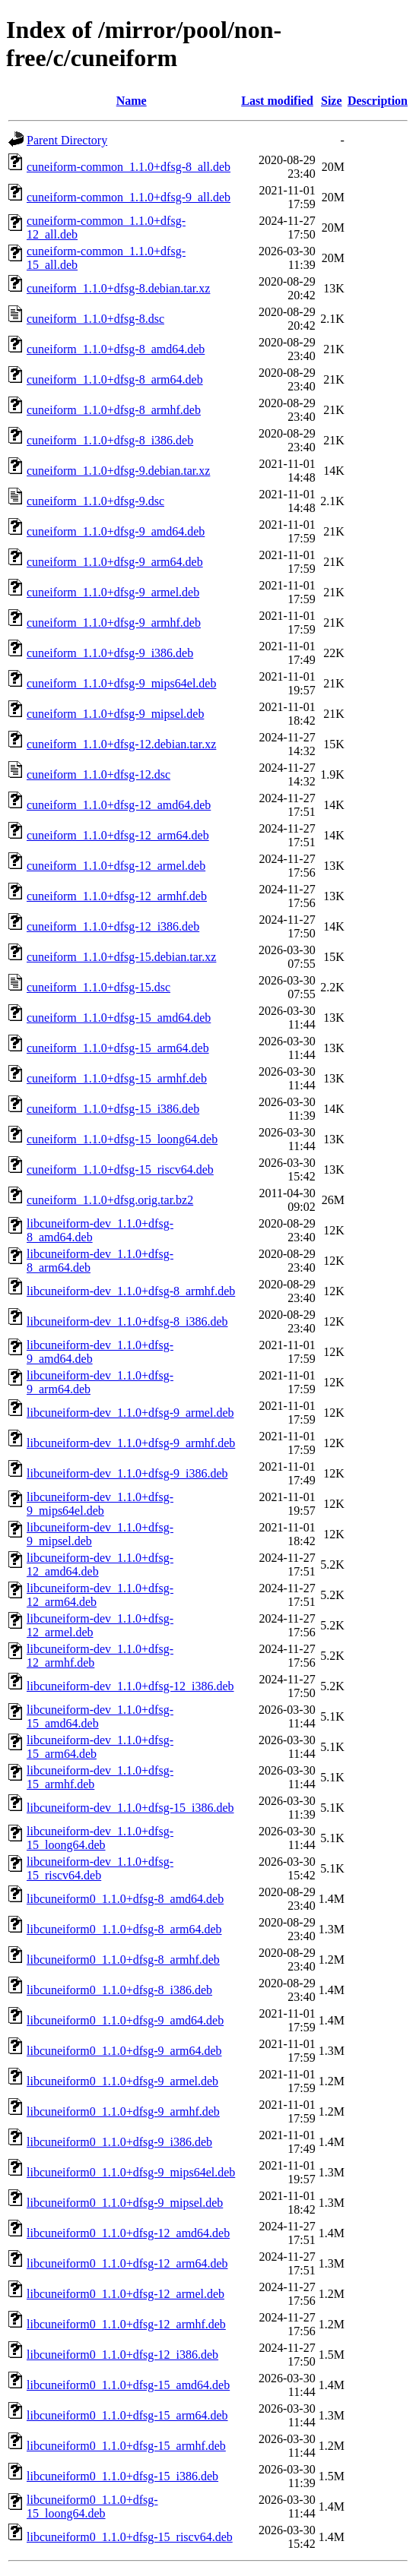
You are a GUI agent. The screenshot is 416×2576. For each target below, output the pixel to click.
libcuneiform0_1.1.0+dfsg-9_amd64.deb (125, 2020)
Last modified (277, 100)
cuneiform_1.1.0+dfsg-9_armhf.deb (114, 622)
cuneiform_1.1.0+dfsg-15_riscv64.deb (120, 1169)
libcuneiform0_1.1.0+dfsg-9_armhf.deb (123, 2111)
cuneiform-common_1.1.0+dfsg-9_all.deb (128, 197)
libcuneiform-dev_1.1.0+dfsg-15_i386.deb (130, 1807)
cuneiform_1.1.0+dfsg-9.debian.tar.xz (118, 470)
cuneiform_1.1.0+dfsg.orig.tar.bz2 (110, 1199)
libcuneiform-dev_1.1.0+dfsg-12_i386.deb (130, 1686)
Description (378, 100)
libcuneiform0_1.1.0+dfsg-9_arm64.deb (124, 2050)
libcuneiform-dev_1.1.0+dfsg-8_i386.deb (127, 1321)
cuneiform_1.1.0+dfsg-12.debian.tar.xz (121, 744)
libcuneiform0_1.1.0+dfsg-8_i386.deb (119, 1989)
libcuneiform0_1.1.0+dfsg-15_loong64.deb (92, 2506)
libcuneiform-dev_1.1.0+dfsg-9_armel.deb (130, 1412)
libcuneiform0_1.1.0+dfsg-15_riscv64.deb (130, 2536)
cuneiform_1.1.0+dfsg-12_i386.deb (113, 926)
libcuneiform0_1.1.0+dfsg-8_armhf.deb (123, 1959)
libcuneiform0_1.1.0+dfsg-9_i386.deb (119, 2141)
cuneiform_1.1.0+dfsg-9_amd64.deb (116, 531)
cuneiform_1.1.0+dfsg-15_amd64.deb (119, 1017)
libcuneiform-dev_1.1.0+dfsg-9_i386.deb (127, 1473)
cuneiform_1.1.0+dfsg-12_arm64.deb (118, 835)
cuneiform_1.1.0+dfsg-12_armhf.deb (117, 896)
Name (131, 100)
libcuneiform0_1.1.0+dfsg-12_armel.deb (125, 2293)
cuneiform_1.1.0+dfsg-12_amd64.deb (119, 804)
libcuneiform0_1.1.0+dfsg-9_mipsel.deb (125, 2202)
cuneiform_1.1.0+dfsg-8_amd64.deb (116, 349)
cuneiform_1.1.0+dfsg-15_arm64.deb (118, 1047)
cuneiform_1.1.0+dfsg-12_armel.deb (116, 865)
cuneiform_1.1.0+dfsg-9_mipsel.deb (115, 713)
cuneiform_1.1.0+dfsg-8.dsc (95, 318)
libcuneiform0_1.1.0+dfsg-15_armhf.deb (126, 2445)
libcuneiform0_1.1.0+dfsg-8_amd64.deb (125, 1898)
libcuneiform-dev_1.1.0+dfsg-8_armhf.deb (131, 1291)
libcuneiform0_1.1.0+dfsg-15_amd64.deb (128, 2384)
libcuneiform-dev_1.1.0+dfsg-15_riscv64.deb (100, 1868)
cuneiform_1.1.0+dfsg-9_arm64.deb (115, 561)
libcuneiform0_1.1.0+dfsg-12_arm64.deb (127, 2263)
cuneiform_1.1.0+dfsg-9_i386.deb (110, 652)
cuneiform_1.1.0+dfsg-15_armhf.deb (117, 1078)
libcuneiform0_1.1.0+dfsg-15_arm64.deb (127, 2415)
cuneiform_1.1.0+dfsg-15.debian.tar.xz (121, 956)
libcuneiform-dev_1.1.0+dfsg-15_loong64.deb (100, 1838)
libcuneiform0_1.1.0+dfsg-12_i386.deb (122, 2354)
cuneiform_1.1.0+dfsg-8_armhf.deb (114, 409)
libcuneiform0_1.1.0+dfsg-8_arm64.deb (124, 1929)
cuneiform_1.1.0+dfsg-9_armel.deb (113, 592)
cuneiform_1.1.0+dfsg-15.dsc (98, 987)
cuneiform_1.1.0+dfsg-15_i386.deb (113, 1108)
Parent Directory (67, 140)
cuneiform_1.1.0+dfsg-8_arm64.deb (115, 379)
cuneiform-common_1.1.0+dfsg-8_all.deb (128, 166)
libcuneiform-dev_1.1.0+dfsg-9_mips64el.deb (100, 1503)
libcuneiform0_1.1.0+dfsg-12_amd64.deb (128, 2233)
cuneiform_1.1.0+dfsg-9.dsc (95, 501)
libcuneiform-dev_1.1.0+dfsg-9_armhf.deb (131, 1443)
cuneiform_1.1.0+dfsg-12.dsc (98, 774)
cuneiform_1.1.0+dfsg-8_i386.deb (110, 440)
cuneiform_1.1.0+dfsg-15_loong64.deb (122, 1139)
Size (331, 100)
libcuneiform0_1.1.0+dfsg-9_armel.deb (122, 2081)
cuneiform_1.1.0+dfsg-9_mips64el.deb (121, 683)
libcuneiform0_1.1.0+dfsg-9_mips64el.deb (131, 2172)
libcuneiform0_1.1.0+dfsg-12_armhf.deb (126, 2324)
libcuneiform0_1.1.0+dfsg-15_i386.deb (122, 2476)
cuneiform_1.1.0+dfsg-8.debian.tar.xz (118, 288)
